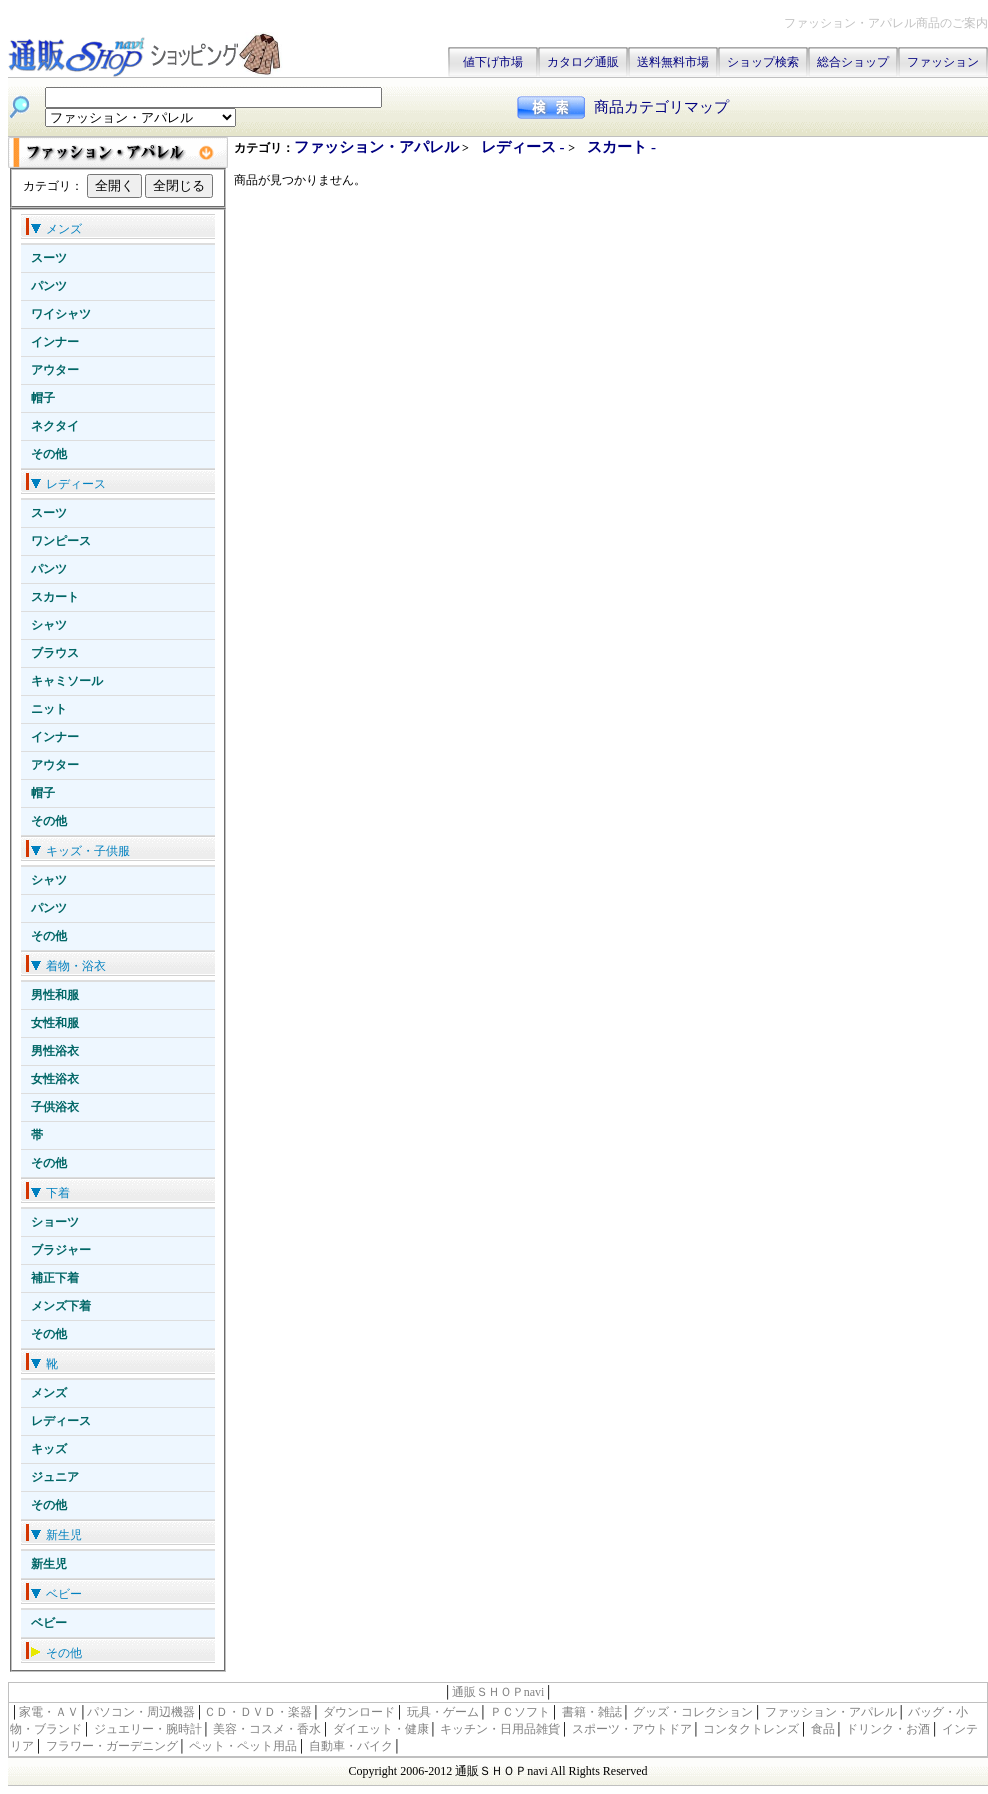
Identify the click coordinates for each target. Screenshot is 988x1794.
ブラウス (55, 653)
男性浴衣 (55, 1051)
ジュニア (55, 1477)
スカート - (621, 147)
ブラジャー (61, 1250)
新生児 (49, 1564)
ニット (49, 709)
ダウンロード (359, 1712)
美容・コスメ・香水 (267, 1729)
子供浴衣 (55, 1107)
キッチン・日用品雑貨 (500, 1729)
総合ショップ (853, 62)
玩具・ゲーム (443, 1712)
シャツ (49, 625)
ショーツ (55, 1222)
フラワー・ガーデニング (112, 1746)
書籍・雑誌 (592, 1712)
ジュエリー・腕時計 (148, 1729)
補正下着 (55, 1278)
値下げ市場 (493, 62)
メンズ (49, 1393)
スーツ (49, 258)
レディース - (525, 147)
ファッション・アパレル (376, 147)
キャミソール (67, 681)
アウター (55, 370)
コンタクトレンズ (751, 1729)
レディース (61, 1421)
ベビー (49, 1623)
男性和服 (55, 995)
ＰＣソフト (520, 1712)
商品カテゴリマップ (661, 107)
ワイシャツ (61, 314)
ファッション (943, 62)
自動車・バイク (351, 1746)
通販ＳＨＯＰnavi (498, 1692)
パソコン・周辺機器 (141, 1712)
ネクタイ (55, 426)
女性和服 (55, 1023)
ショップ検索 (763, 62)
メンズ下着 (61, 1306)
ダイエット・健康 (381, 1729)
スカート (55, 597)
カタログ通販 (583, 62)
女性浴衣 (55, 1079)
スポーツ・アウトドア (632, 1729)
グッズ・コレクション (693, 1712)
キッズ (49, 1449)
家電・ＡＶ (49, 1712)
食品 (823, 1729)
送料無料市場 (673, 62)
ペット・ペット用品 (243, 1746)
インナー (55, 342)
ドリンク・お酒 (888, 1729)
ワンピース (61, 541)
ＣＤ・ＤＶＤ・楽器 (258, 1712)
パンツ (49, 286)
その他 (49, 454)
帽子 (43, 398)
